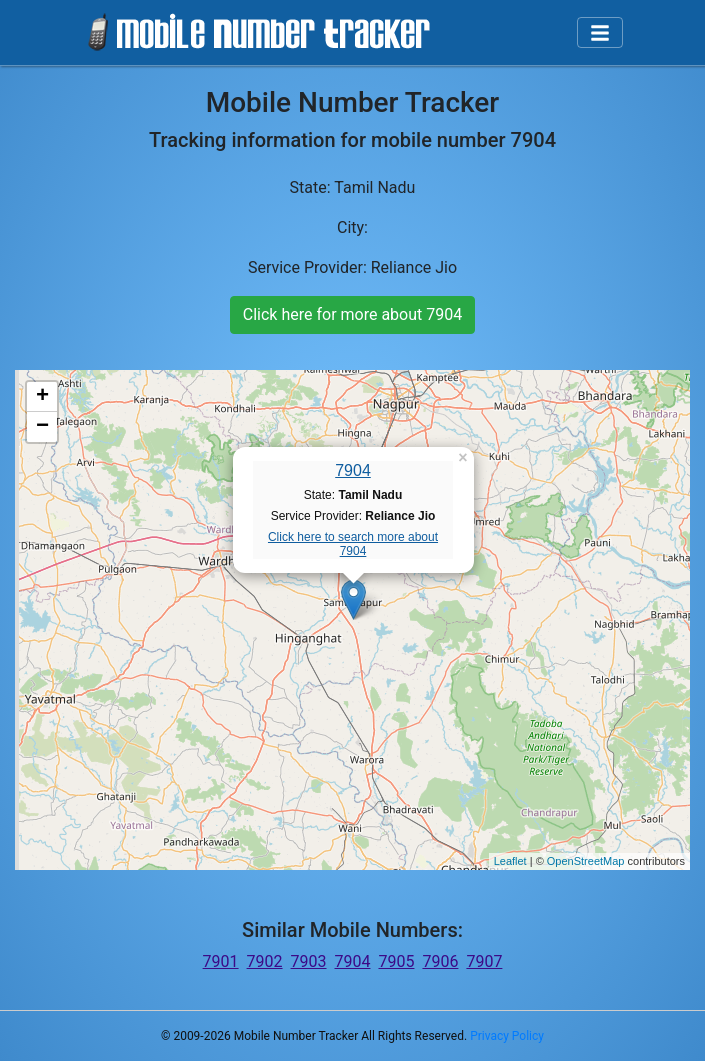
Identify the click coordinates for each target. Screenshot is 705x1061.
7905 (396, 961)
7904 (353, 470)
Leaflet (510, 861)
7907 (484, 961)
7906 (440, 961)
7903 (309, 961)
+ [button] (42, 397)
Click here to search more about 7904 (353, 544)
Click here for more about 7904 (352, 314)
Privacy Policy (507, 1036)
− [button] (42, 427)
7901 (221, 961)
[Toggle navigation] (600, 33)
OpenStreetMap (586, 861)
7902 (265, 961)
